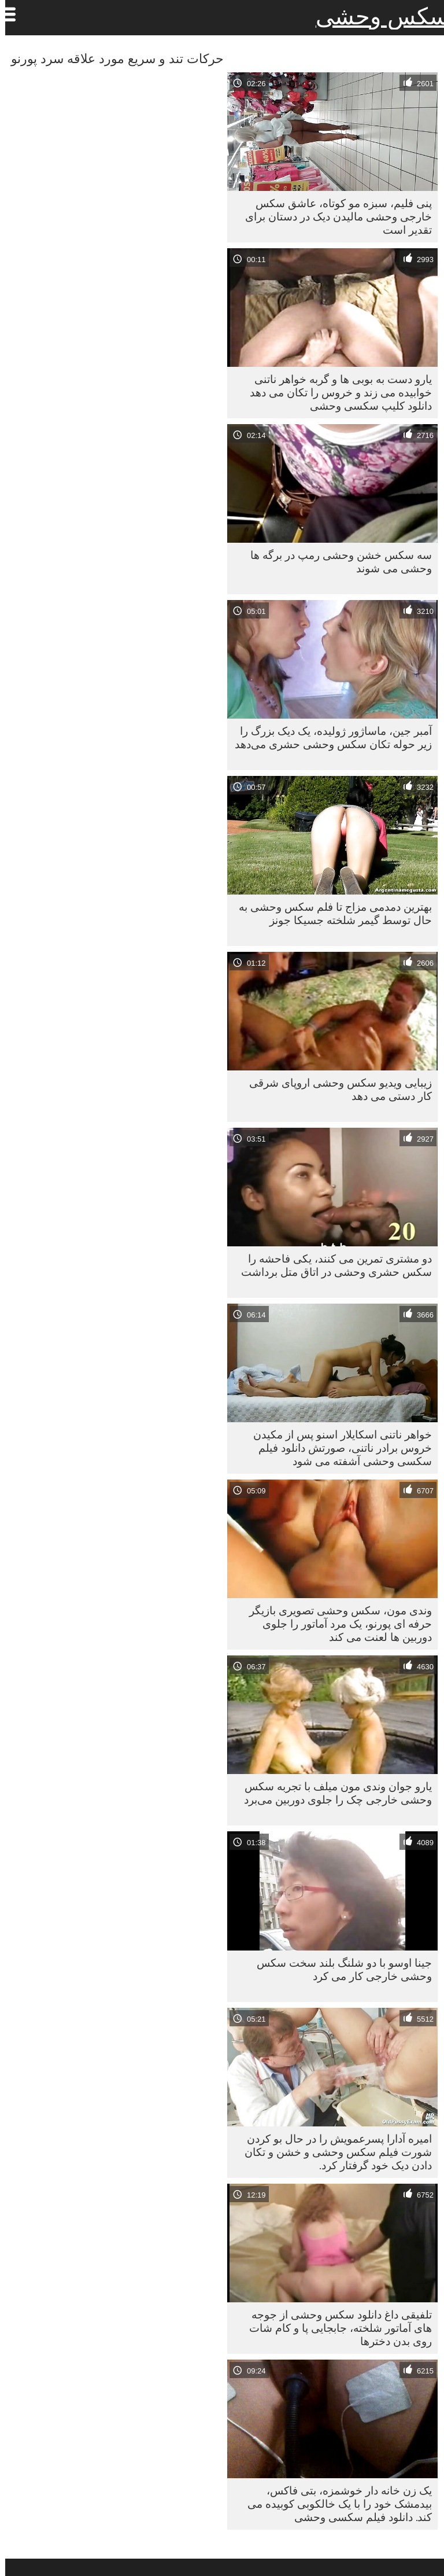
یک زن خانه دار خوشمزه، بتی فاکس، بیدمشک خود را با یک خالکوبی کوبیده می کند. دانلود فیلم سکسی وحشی (334, 2503)
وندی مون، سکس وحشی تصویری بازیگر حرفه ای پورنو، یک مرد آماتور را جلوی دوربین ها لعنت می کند (335, 1623)
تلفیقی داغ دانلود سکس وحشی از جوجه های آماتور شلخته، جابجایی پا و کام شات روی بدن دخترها (335, 2328)
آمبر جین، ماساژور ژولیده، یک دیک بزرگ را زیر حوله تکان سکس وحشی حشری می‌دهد (328, 737)
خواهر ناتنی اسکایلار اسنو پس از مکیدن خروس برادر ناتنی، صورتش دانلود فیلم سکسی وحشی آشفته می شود (337, 1447)
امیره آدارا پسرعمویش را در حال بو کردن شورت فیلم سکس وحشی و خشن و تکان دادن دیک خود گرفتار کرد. (333, 2152)
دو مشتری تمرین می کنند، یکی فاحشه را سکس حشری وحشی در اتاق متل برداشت (331, 1265)
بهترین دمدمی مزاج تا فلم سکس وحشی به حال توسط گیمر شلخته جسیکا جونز (330, 913)
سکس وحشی (377, 16)
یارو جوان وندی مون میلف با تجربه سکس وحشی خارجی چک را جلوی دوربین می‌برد (333, 1792)
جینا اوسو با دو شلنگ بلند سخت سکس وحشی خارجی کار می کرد (339, 1969)
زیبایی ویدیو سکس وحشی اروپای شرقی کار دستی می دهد (335, 1089)
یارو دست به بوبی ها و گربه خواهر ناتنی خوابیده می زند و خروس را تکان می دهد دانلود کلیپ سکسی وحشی (336, 392)
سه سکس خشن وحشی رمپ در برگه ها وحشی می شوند (336, 561)
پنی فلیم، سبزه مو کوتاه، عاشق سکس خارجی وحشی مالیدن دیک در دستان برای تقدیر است (333, 216)
